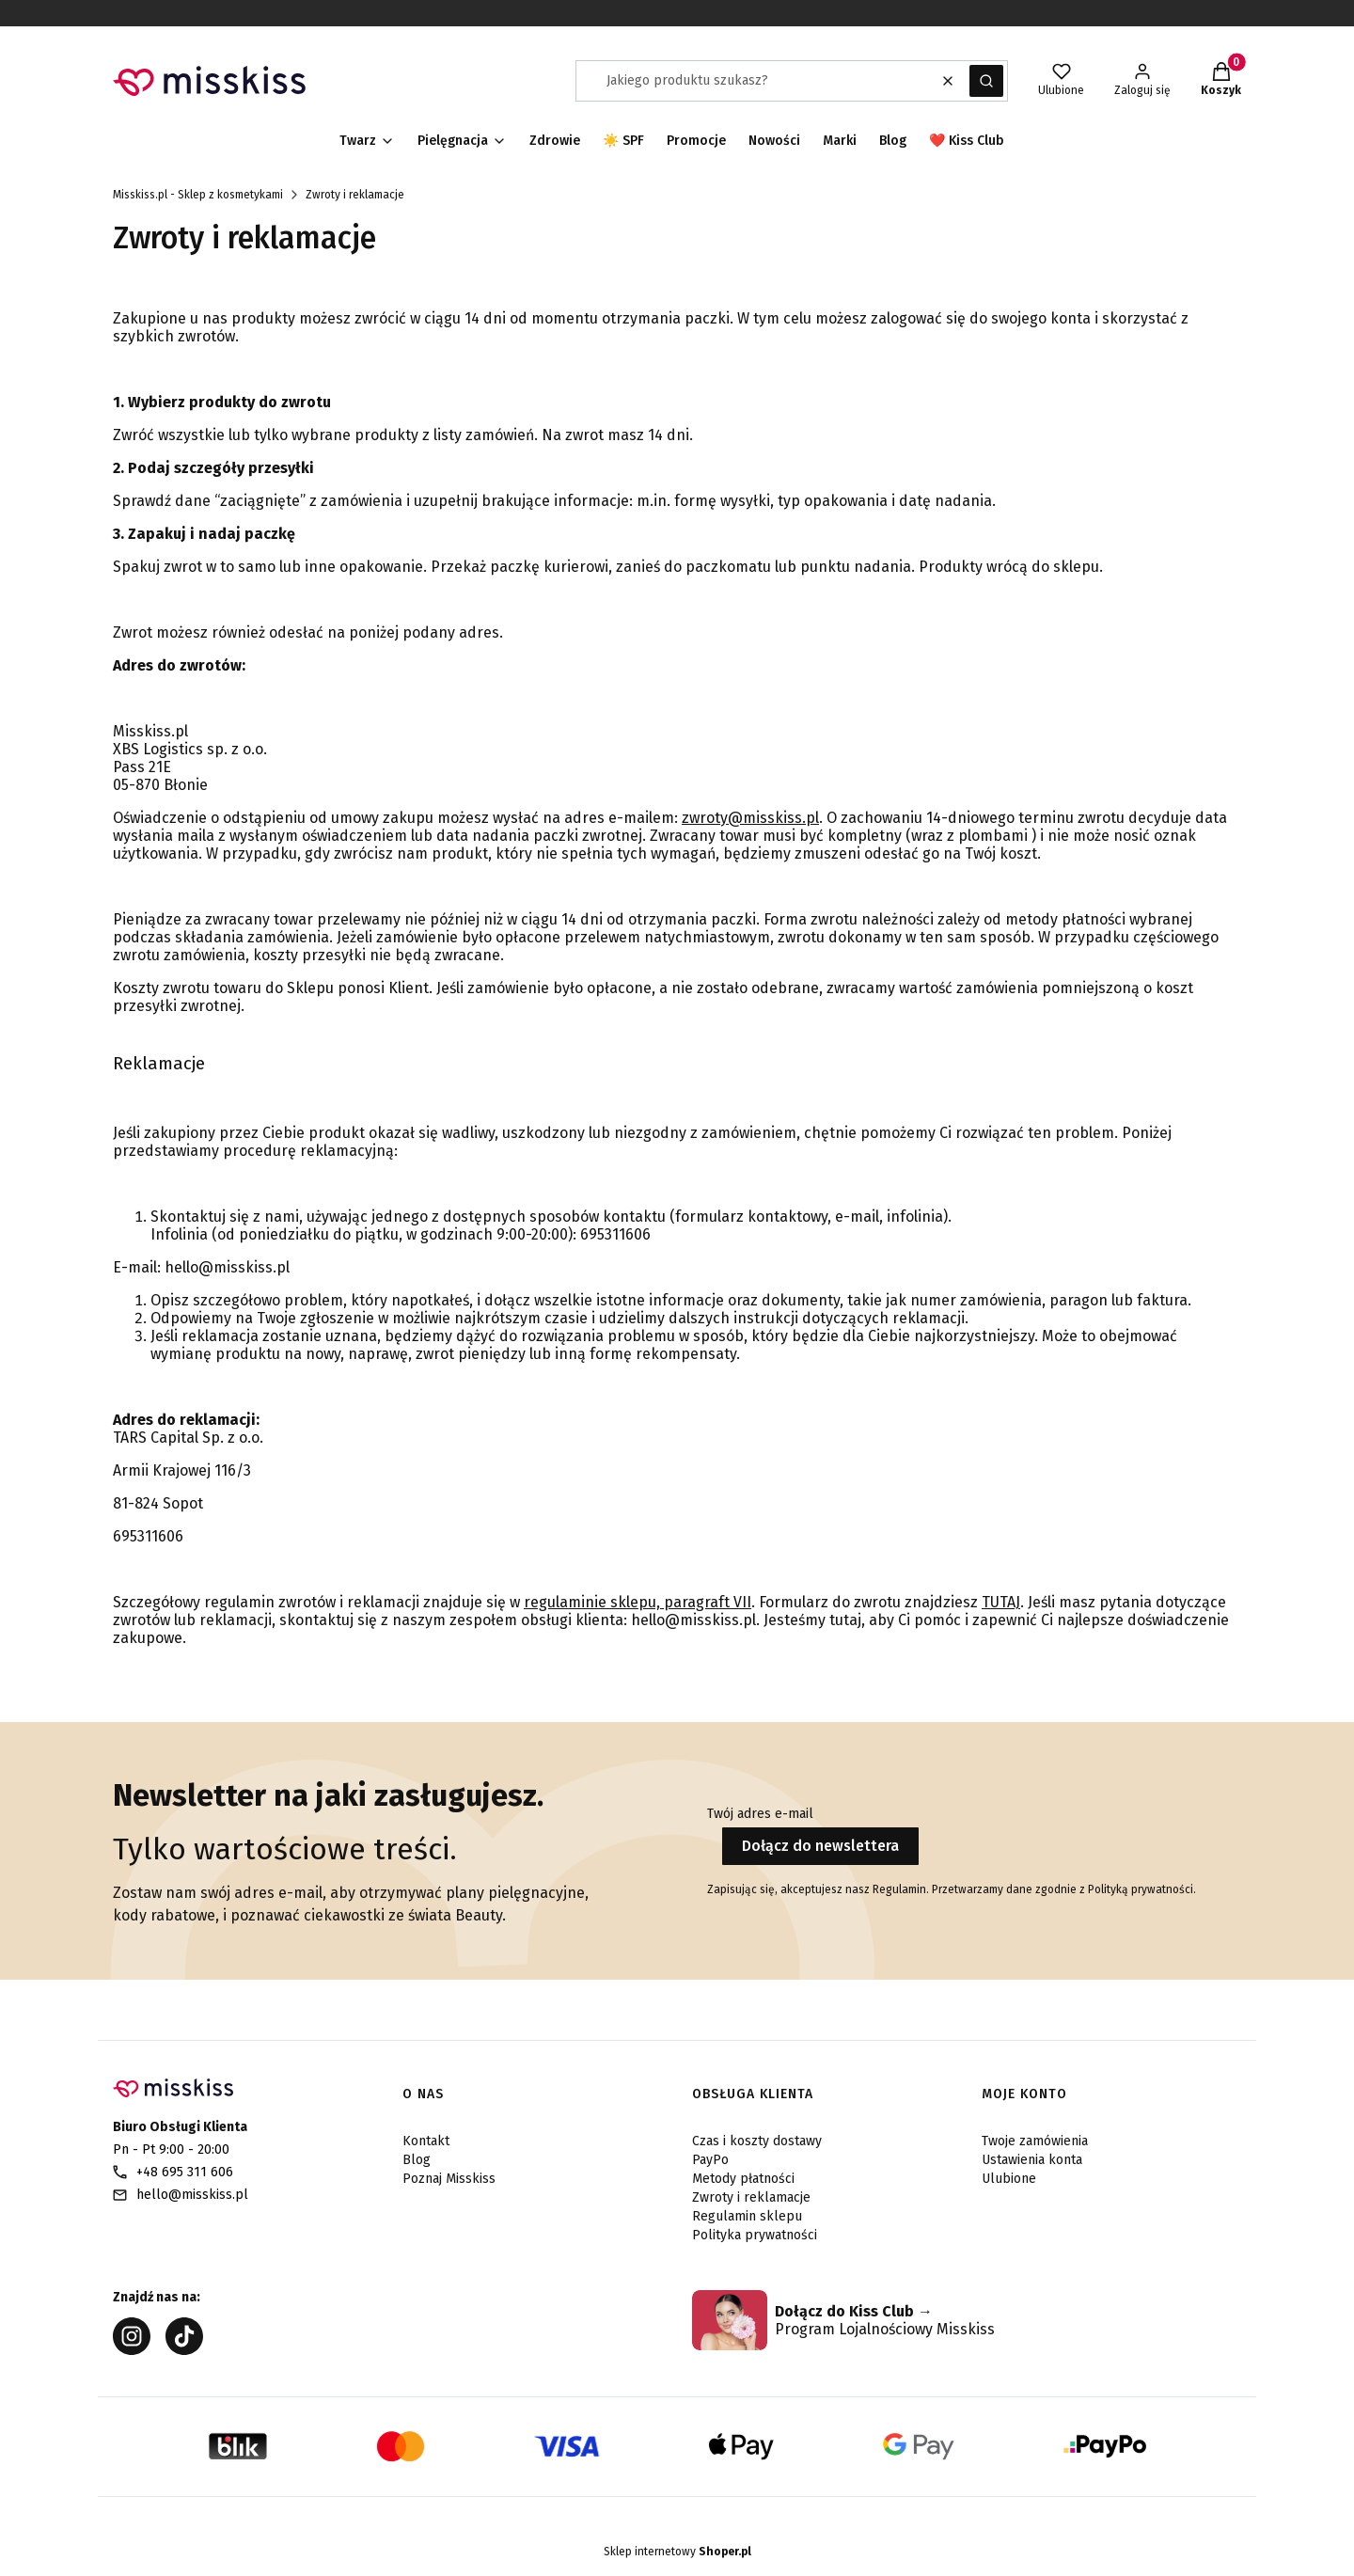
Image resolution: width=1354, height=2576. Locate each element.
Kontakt (425, 2141)
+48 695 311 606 (184, 2172)
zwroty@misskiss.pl (750, 818)
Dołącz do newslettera (820, 1846)
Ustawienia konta (1032, 2160)
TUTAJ (1001, 1602)
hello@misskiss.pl (192, 2195)
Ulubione (1009, 2179)
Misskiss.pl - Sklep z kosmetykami (198, 194)
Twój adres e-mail (760, 1814)
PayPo (710, 2160)
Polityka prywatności (754, 2235)
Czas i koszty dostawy (757, 2141)
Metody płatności (743, 2179)
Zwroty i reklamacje (751, 2197)
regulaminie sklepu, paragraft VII (637, 1602)
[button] (986, 81)
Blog (416, 2160)
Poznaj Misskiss (449, 2179)
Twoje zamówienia (1035, 2141)
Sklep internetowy (677, 2551)
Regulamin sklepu (747, 2216)
